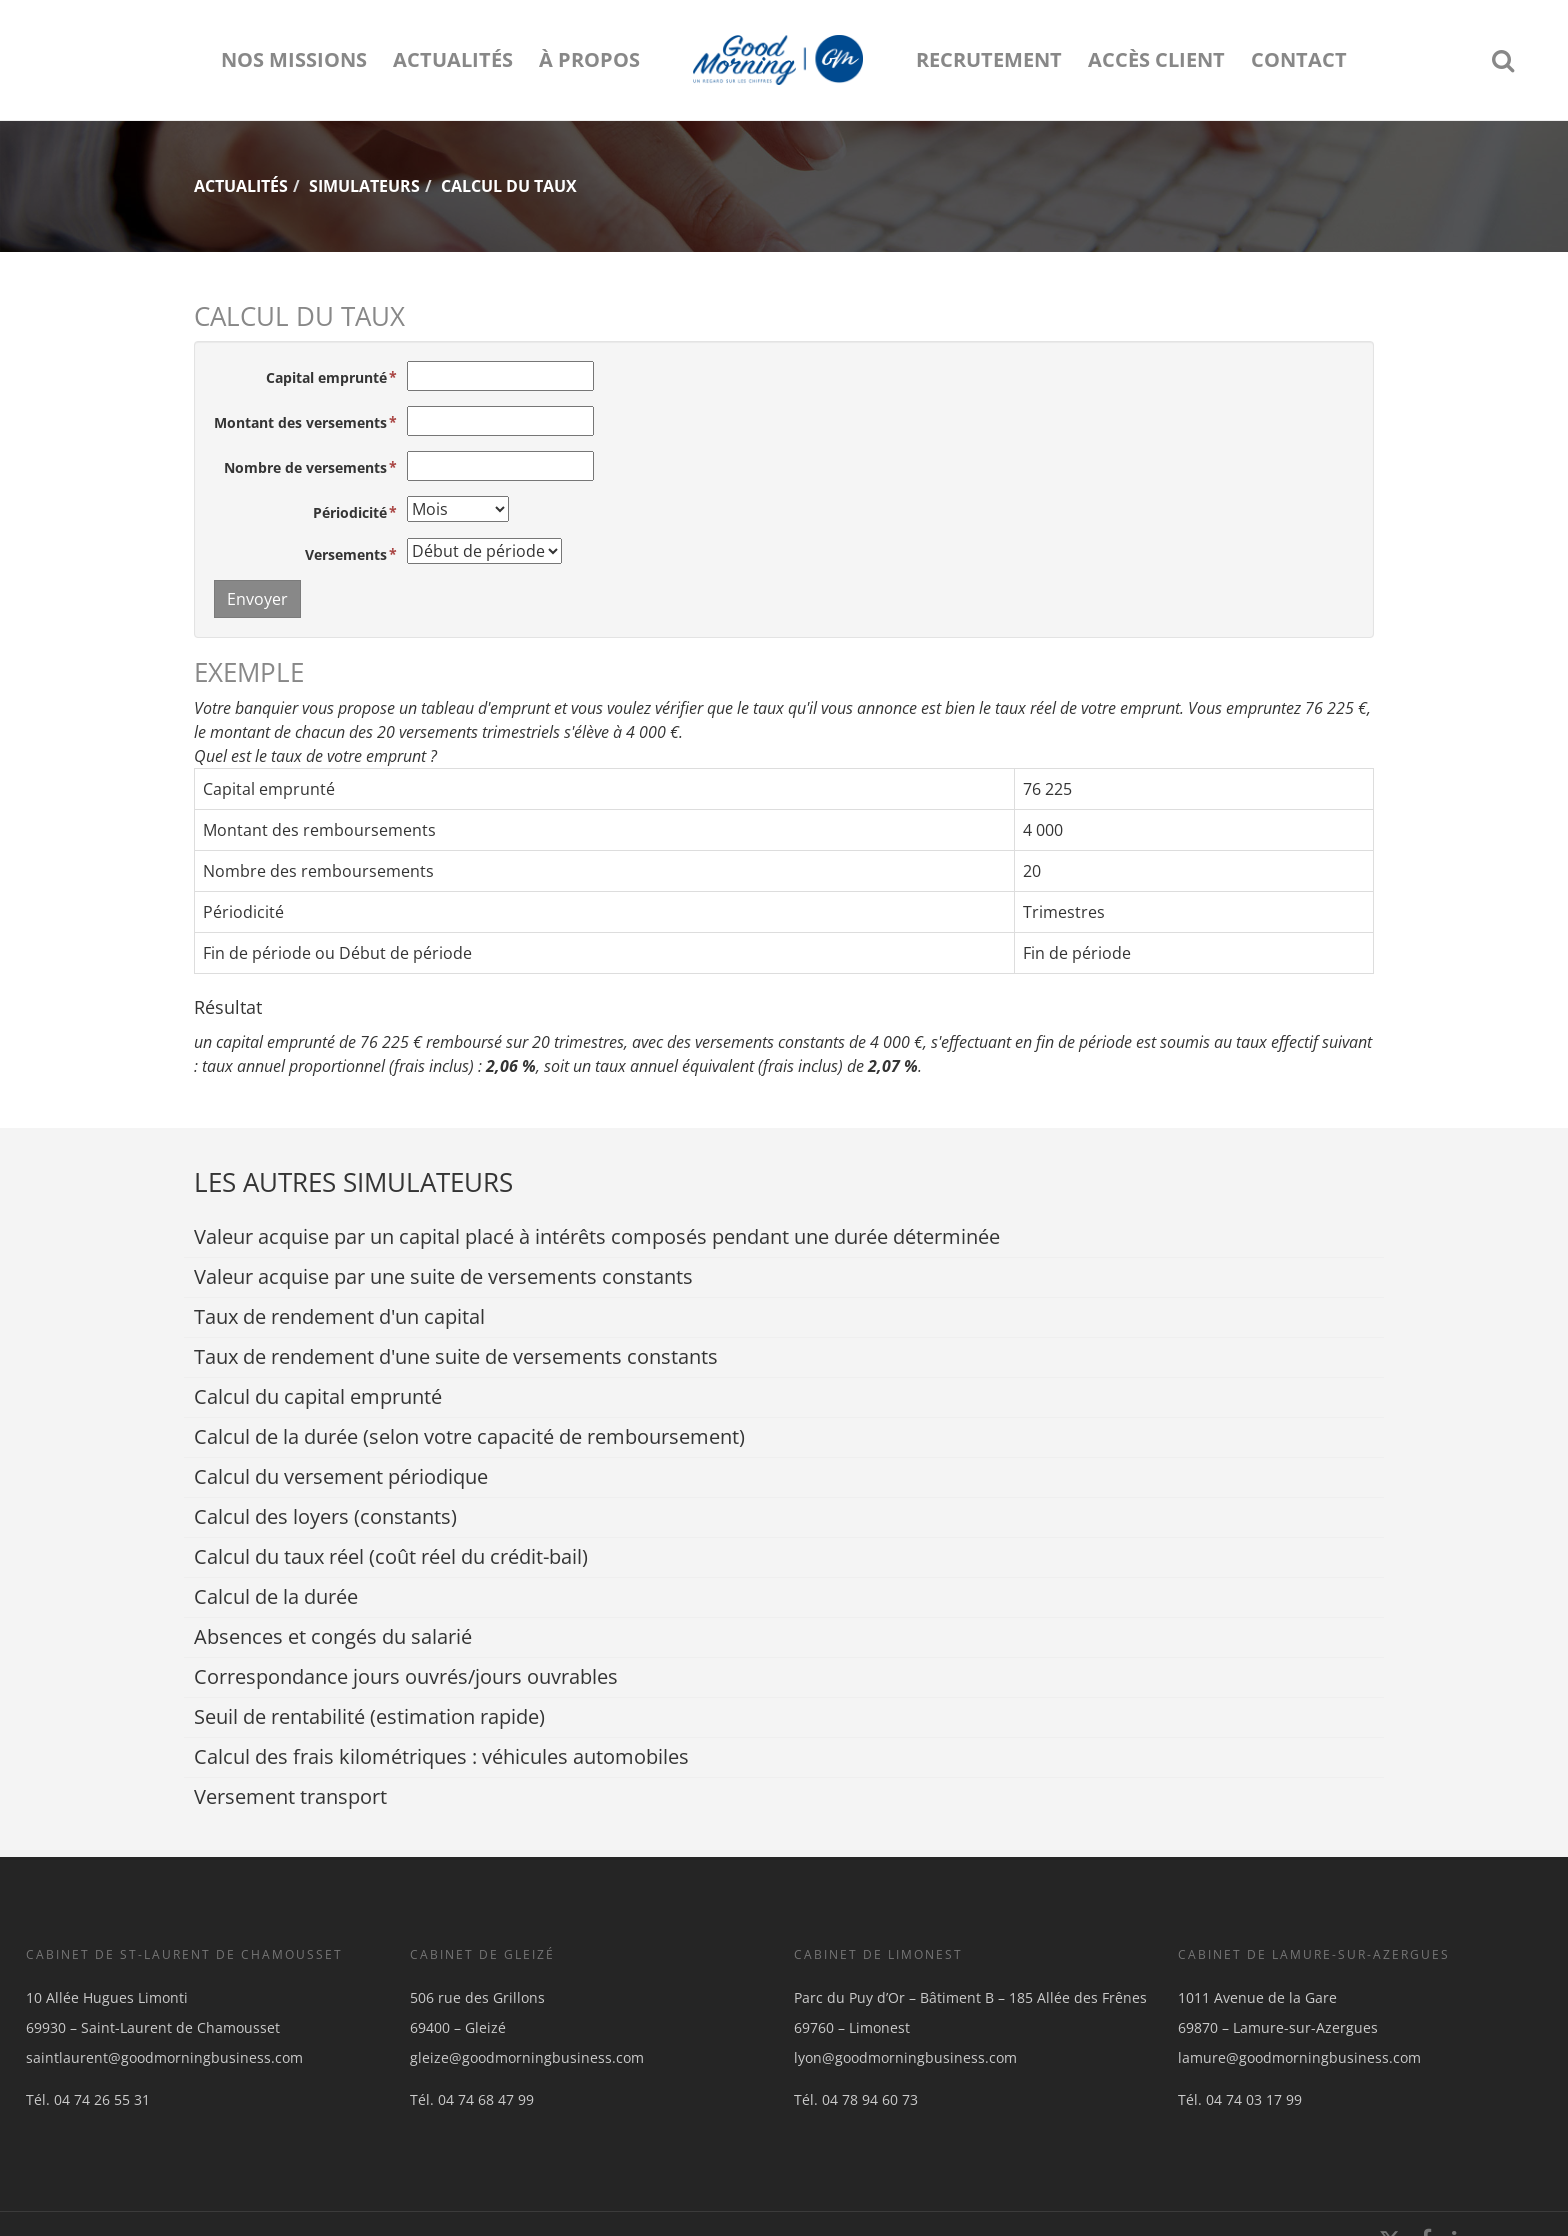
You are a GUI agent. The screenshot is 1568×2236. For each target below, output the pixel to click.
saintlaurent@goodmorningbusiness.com (164, 2057)
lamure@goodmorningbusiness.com (1299, 2057)
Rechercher (1509, 60)
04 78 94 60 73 (870, 2099)
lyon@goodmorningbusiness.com (905, 2057)
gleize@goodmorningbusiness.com (527, 2057)
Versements (346, 554)
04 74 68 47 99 (486, 2099)
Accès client (1156, 59)
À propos (589, 59)
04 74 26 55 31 (102, 2099)
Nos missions (294, 59)
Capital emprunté (326, 377)
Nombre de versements (305, 467)
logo (777, 59)
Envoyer (257, 599)
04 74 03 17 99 (1254, 2099)
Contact (1299, 59)
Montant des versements (300, 422)
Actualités (453, 59)
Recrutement (989, 59)
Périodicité (350, 512)
